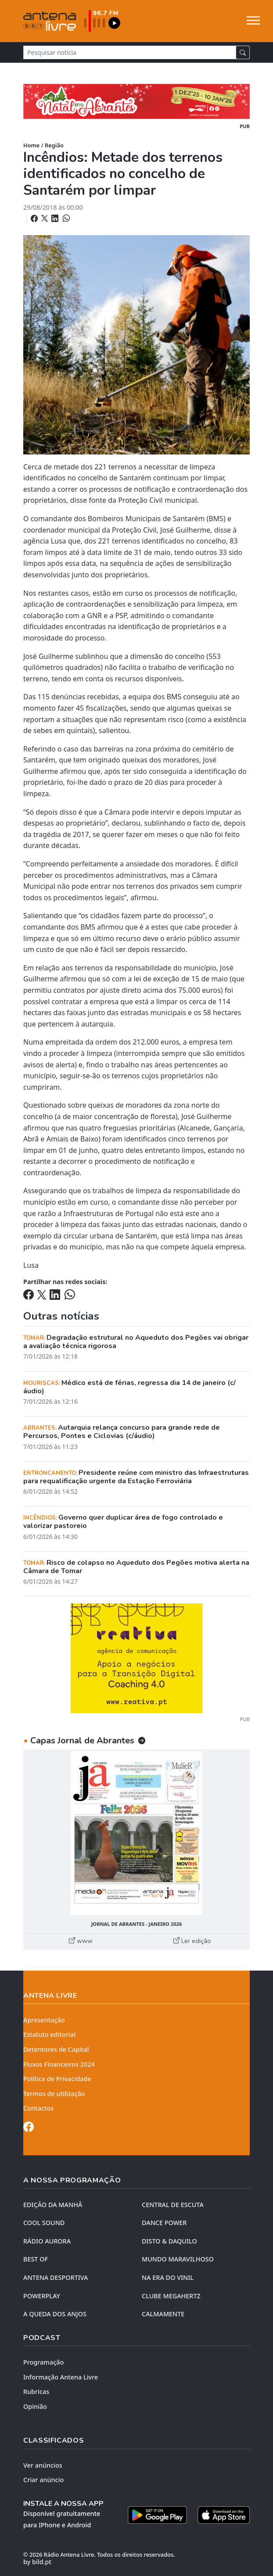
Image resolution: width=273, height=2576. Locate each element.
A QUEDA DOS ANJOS (54, 2314)
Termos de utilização (54, 2093)
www (81, 1940)
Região (54, 145)
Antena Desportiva (55, 2277)
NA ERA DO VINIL (168, 2277)
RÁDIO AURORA (47, 2241)
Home (31, 145)
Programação (43, 2362)
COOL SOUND (44, 2222)
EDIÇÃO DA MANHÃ (52, 2204)
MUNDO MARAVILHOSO (178, 2259)
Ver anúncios (42, 2465)
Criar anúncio (43, 2480)
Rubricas (36, 2391)
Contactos (38, 2108)
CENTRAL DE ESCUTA (173, 2204)
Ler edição (192, 1940)
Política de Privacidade (57, 2079)
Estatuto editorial (49, 2034)
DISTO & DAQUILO (169, 2241)
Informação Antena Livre (60, 2377)
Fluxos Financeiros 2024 (59, 2064)
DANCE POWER (164, 2222)
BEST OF (35, 2259)
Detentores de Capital (56, 2049)
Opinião (35, 2406)
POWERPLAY (41, 2296)
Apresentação (44, 2020)
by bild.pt (37, 2562)
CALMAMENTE (163, 2314)
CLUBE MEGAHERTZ (171, 2296)
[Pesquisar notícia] (129, 52)
